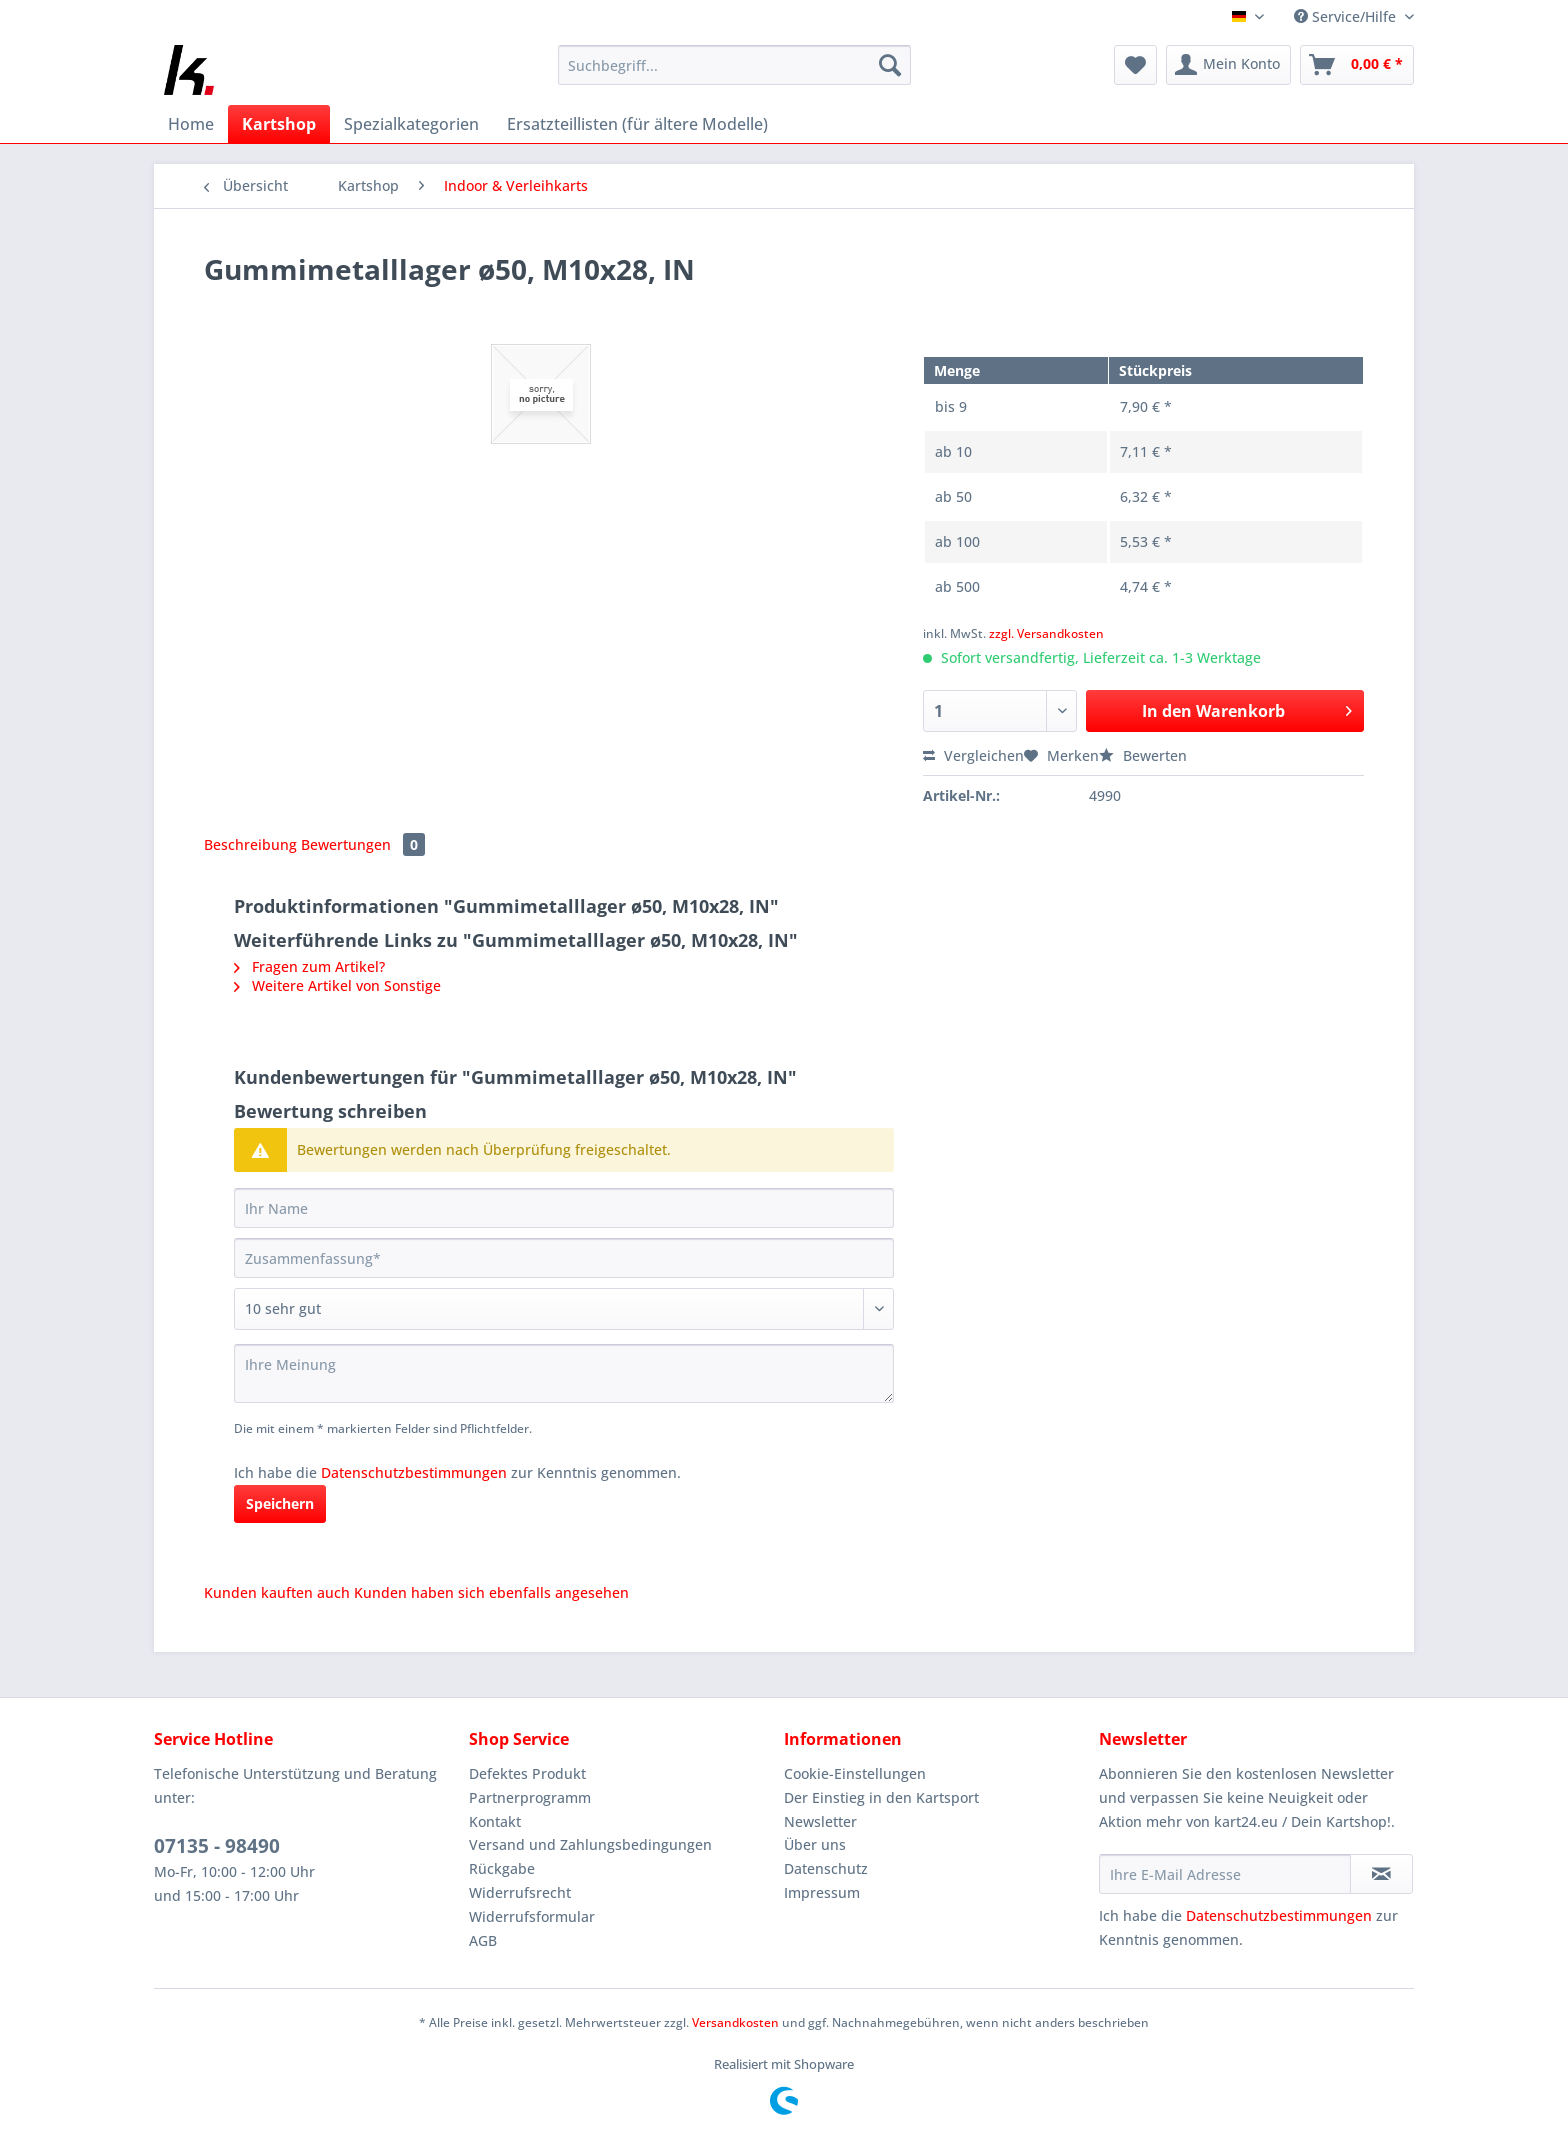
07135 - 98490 (217, 1846)
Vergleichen (973, 755)
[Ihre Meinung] (564, 1373)
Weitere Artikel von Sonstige (337, 985)
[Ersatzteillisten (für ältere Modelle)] (637, 124)
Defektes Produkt (527, 1773)
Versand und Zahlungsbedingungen (590, 1844)
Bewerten (1143, 755)
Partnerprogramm (530, 1797)
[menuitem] (734, 74)
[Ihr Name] (564, 1208)
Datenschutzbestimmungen (414, 1472)
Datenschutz (826, 1868)
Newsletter (820, 1821)
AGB (483, 1940)
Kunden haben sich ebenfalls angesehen (491, 1592)
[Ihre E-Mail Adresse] (1225, 1874)
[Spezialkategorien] (411, 124)
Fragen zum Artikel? (309, 966)
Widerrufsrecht (520, 1892)
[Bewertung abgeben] (564, 1309)
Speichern (280, 1503)
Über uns (815, 1844)
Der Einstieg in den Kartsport (881, 1797)
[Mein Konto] (1228, 65)
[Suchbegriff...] (734, 65)
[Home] (191, 124)
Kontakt (495, 1821)
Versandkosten (735, 2022)
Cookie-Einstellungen (855, 1773)
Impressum (822, 1892)
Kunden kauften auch (277, 1592)
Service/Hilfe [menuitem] (1347, 16)
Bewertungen (363, 844)
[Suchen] (890, 65)
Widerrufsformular (532, 1916)
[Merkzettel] (1135, 65)
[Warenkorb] (1357, 65)
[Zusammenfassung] (564, 1258)
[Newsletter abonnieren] (1381, 1874)
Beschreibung (250, 844)
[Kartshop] (279, 124)
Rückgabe (502, 1868)
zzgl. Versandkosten (1046, 633)
